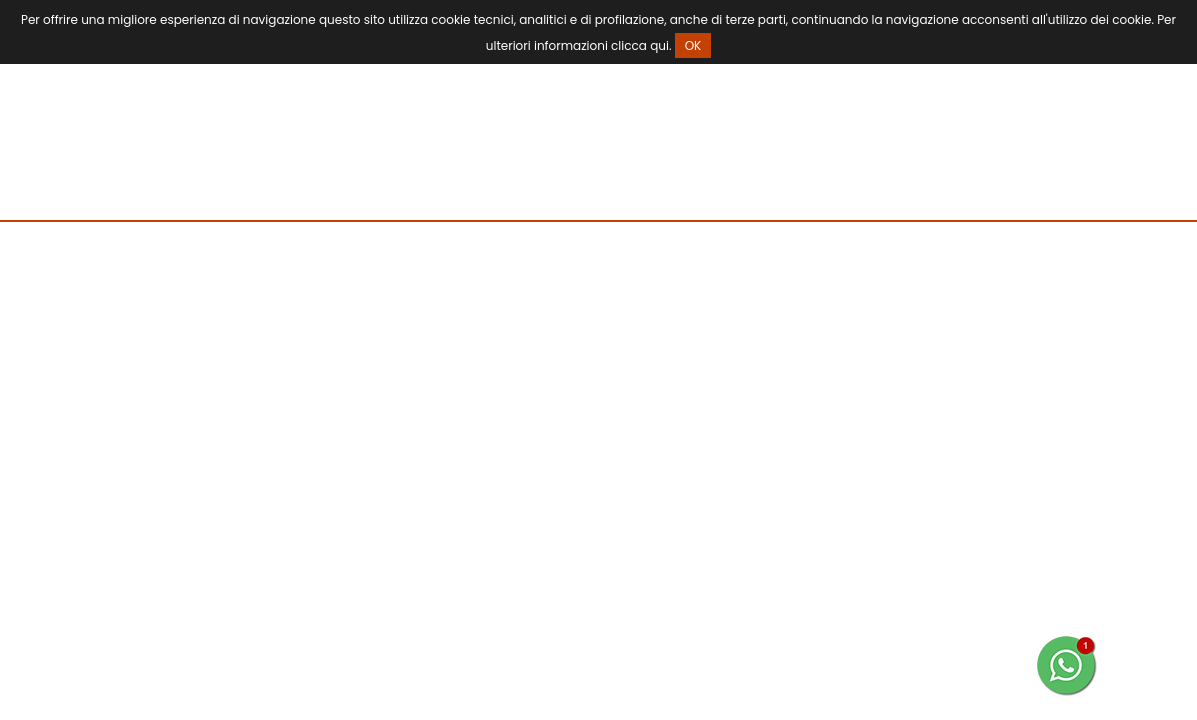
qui (659, 45)
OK (693, 45)
